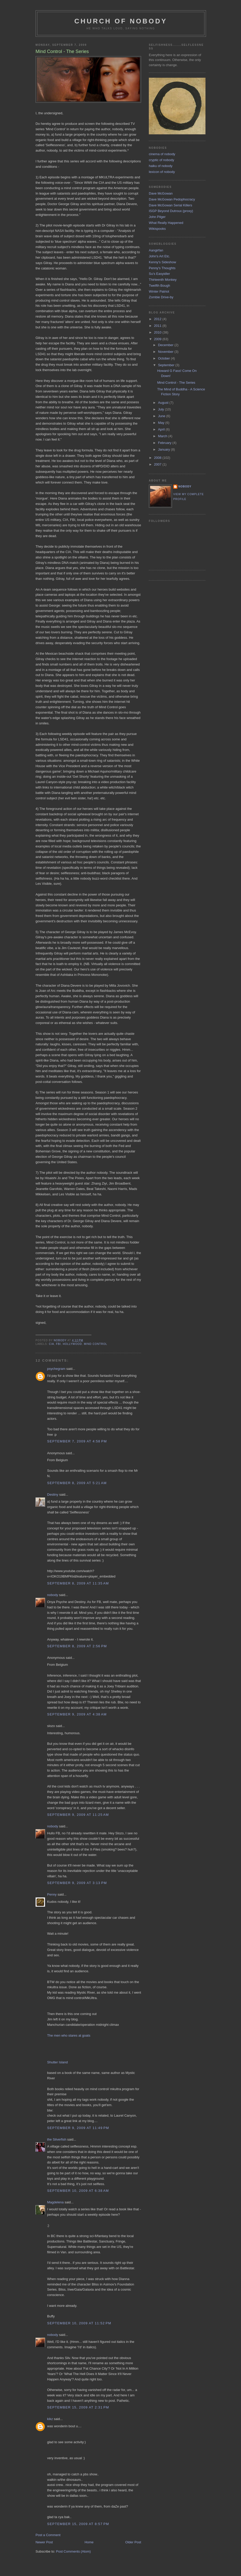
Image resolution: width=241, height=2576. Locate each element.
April (162, 429)
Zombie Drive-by (161, 297)
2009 (158, 339)
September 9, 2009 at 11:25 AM (78, 1815)
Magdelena (55, 2202)
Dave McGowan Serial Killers (170, 205)
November (166, 352)
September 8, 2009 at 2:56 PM (77, 1646)
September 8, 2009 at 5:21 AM (77, 1483)
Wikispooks (157, 229)
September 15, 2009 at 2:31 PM (78, 2407)
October (164, 358)
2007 (158, 464)
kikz (50, 2419)
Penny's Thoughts (162, 268)
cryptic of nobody (161, 160)
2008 (158, 458)
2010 (158, 332)
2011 (158, 326)
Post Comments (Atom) (73, 2551)
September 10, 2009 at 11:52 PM (79, 2323)
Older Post (133, 2542)
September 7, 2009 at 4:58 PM (77, 1441)
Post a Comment (48, 2535)
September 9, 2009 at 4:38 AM (77, 1714)
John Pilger (157, 217)
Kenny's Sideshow (162, 262)
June (162, 416)
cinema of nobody (162, 154)
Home (89, 2542)
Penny (52, 1894)
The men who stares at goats (68, 2035)
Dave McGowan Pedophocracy (172, 199)
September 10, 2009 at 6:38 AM (78, 2191)
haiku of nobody (161, 166)
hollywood (72, 1344)
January (164, 449)
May (161, 423)
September (166, 365)
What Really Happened (166, 223)
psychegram (56, 1369)
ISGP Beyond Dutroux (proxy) (171, 211)
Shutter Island (57, 2062)
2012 (158, 319)
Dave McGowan (161, 193)
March (163, 436)
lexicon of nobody (162, 172)
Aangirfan (156, 250)
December (166, 345)
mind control (95, 1344)
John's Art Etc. (159, 256)
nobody (52, 1595)
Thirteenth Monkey (163, 280)
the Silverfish (56, 2139)
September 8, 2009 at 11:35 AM (78, 1583)
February (165, 443)
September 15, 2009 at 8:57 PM (78, 2524)
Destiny (52, 1494)
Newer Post (44, 2542)
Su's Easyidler (159, 274)
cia (51, 1344)
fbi (58, 1344)
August (163, 403)
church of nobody (120, 21)
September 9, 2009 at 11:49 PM (78, 2128)
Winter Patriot (159, 291)
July (161, 409)
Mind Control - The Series (176, 382)
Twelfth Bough (159, 285)
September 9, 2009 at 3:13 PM (77, 1883)
